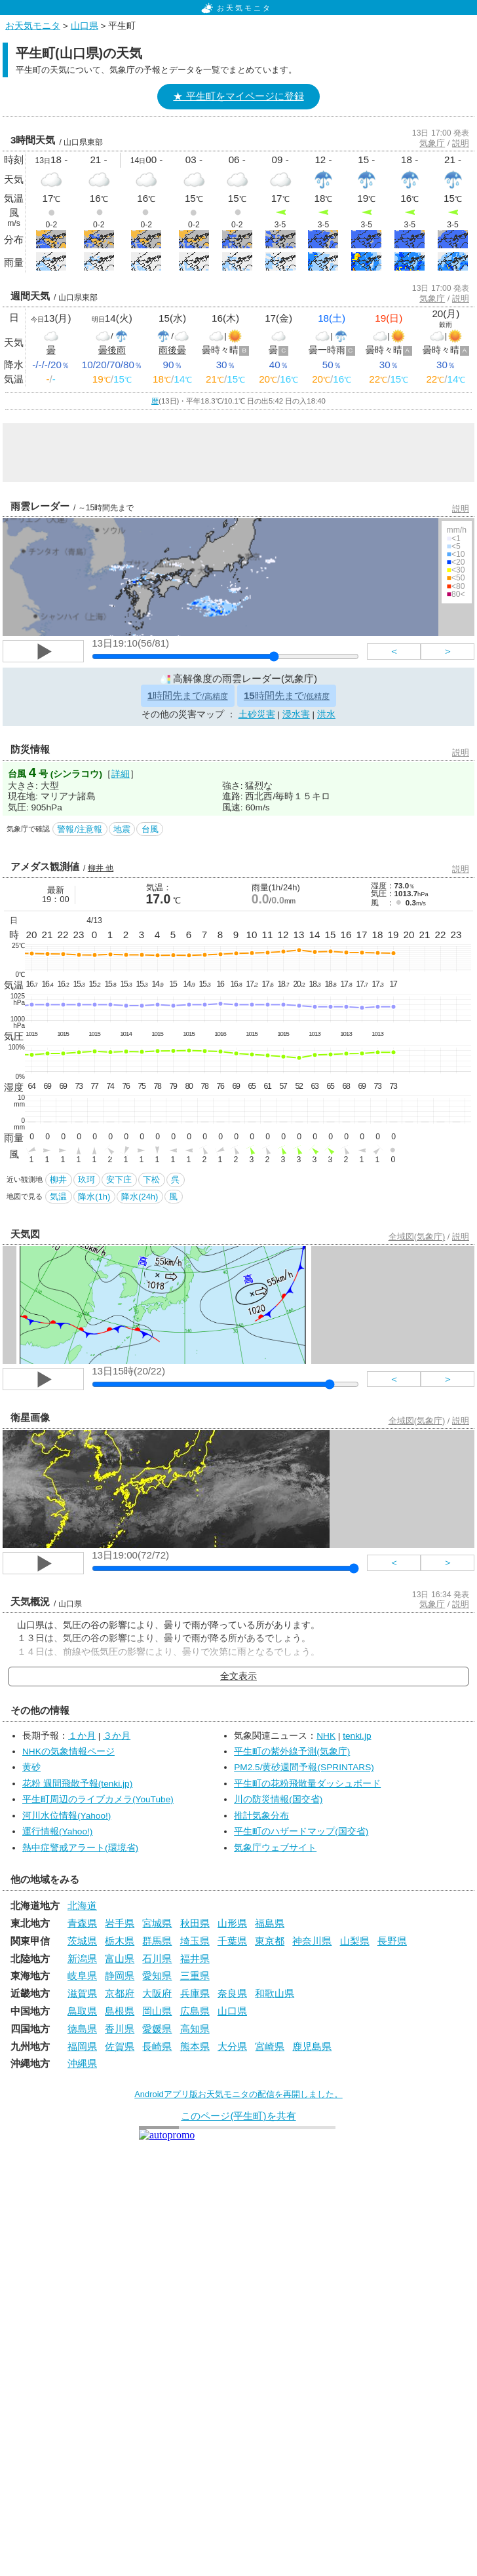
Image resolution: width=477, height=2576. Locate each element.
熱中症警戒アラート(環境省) (80, 1848)
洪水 (326, 714)
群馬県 (157, 1940)
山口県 (84, 26)
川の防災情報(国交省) (278, 1799)
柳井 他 (100, 868)
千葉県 (232, 1940)
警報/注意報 (79, 829)
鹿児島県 (312, 2046)
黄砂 (31, 1767)
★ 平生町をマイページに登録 (238, 96)
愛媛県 (157, 2028)
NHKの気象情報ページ (68, 1751)
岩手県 (119, 1923)
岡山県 (157, 2011)
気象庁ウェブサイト (275, 1848)
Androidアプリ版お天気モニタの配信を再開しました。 (238, 2094)
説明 (460, 143)
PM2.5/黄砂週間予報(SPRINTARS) (304, 1767)
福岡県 (82, 2046)
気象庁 (432, 143)
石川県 (157, 1958)
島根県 (119, 2011)
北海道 (82, 1905)
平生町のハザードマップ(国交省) (301, 1831)
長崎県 (157, 2046)
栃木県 (119, 1940)
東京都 (269, 1940)
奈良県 (232, 1993)
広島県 (195, 2011)
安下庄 (119, 1179)
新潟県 (82, 1958)
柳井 (58, 1179)
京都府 (119, 1993)
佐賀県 (119, 2046)
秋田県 (195, 1923)
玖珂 (86, 1179)
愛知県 (157, 1975)
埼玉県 (195, 1940)
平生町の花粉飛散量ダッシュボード (307, 1784)
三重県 (195, 1975)
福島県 (269, 1923)
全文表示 (238, 1676)
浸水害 (296, 714)
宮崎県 (269, 2046)
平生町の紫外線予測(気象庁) (292, 1751)
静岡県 (119, 1975)
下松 (151, 1179)
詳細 (120, 774)
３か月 (116, 1736)
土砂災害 (256, 714)
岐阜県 (82, 1975)
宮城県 (157, 1923)
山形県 (232, 1923)
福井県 (195, 1958)
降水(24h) (139, 1197)
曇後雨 (112, 350)
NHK (325, 1736)
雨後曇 (172, 350)
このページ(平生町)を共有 (238, 2115)
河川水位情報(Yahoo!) (66, 1816)
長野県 (392, 1940)
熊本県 (195, 2046)
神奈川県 (312, 1940)
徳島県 (82, 2028)
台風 (150, 829)
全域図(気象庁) (417, 1236)
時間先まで (187, 695)
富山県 (119, 1958)
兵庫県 (195, 1993)
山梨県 (355, 1940)
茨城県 (82, 1940)
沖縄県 (82, 2063)
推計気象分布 (261, 1816)
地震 (121, 829)
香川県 (119, 2028)
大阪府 (157, 1993)
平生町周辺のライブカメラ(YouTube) (98, 1799)
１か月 (82, 1736)
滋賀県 (82, 1993)
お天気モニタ (236, 8)
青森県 (82, 1923)
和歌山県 (274, 1993)
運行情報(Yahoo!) (57, 1831)
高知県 (195, 2028)
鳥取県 (82, 2011)
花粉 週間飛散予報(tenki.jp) (77, 1784)
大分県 (232, 2046)
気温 (58, 1197)
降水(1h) (94, 1197)
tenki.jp (357, 1736)
